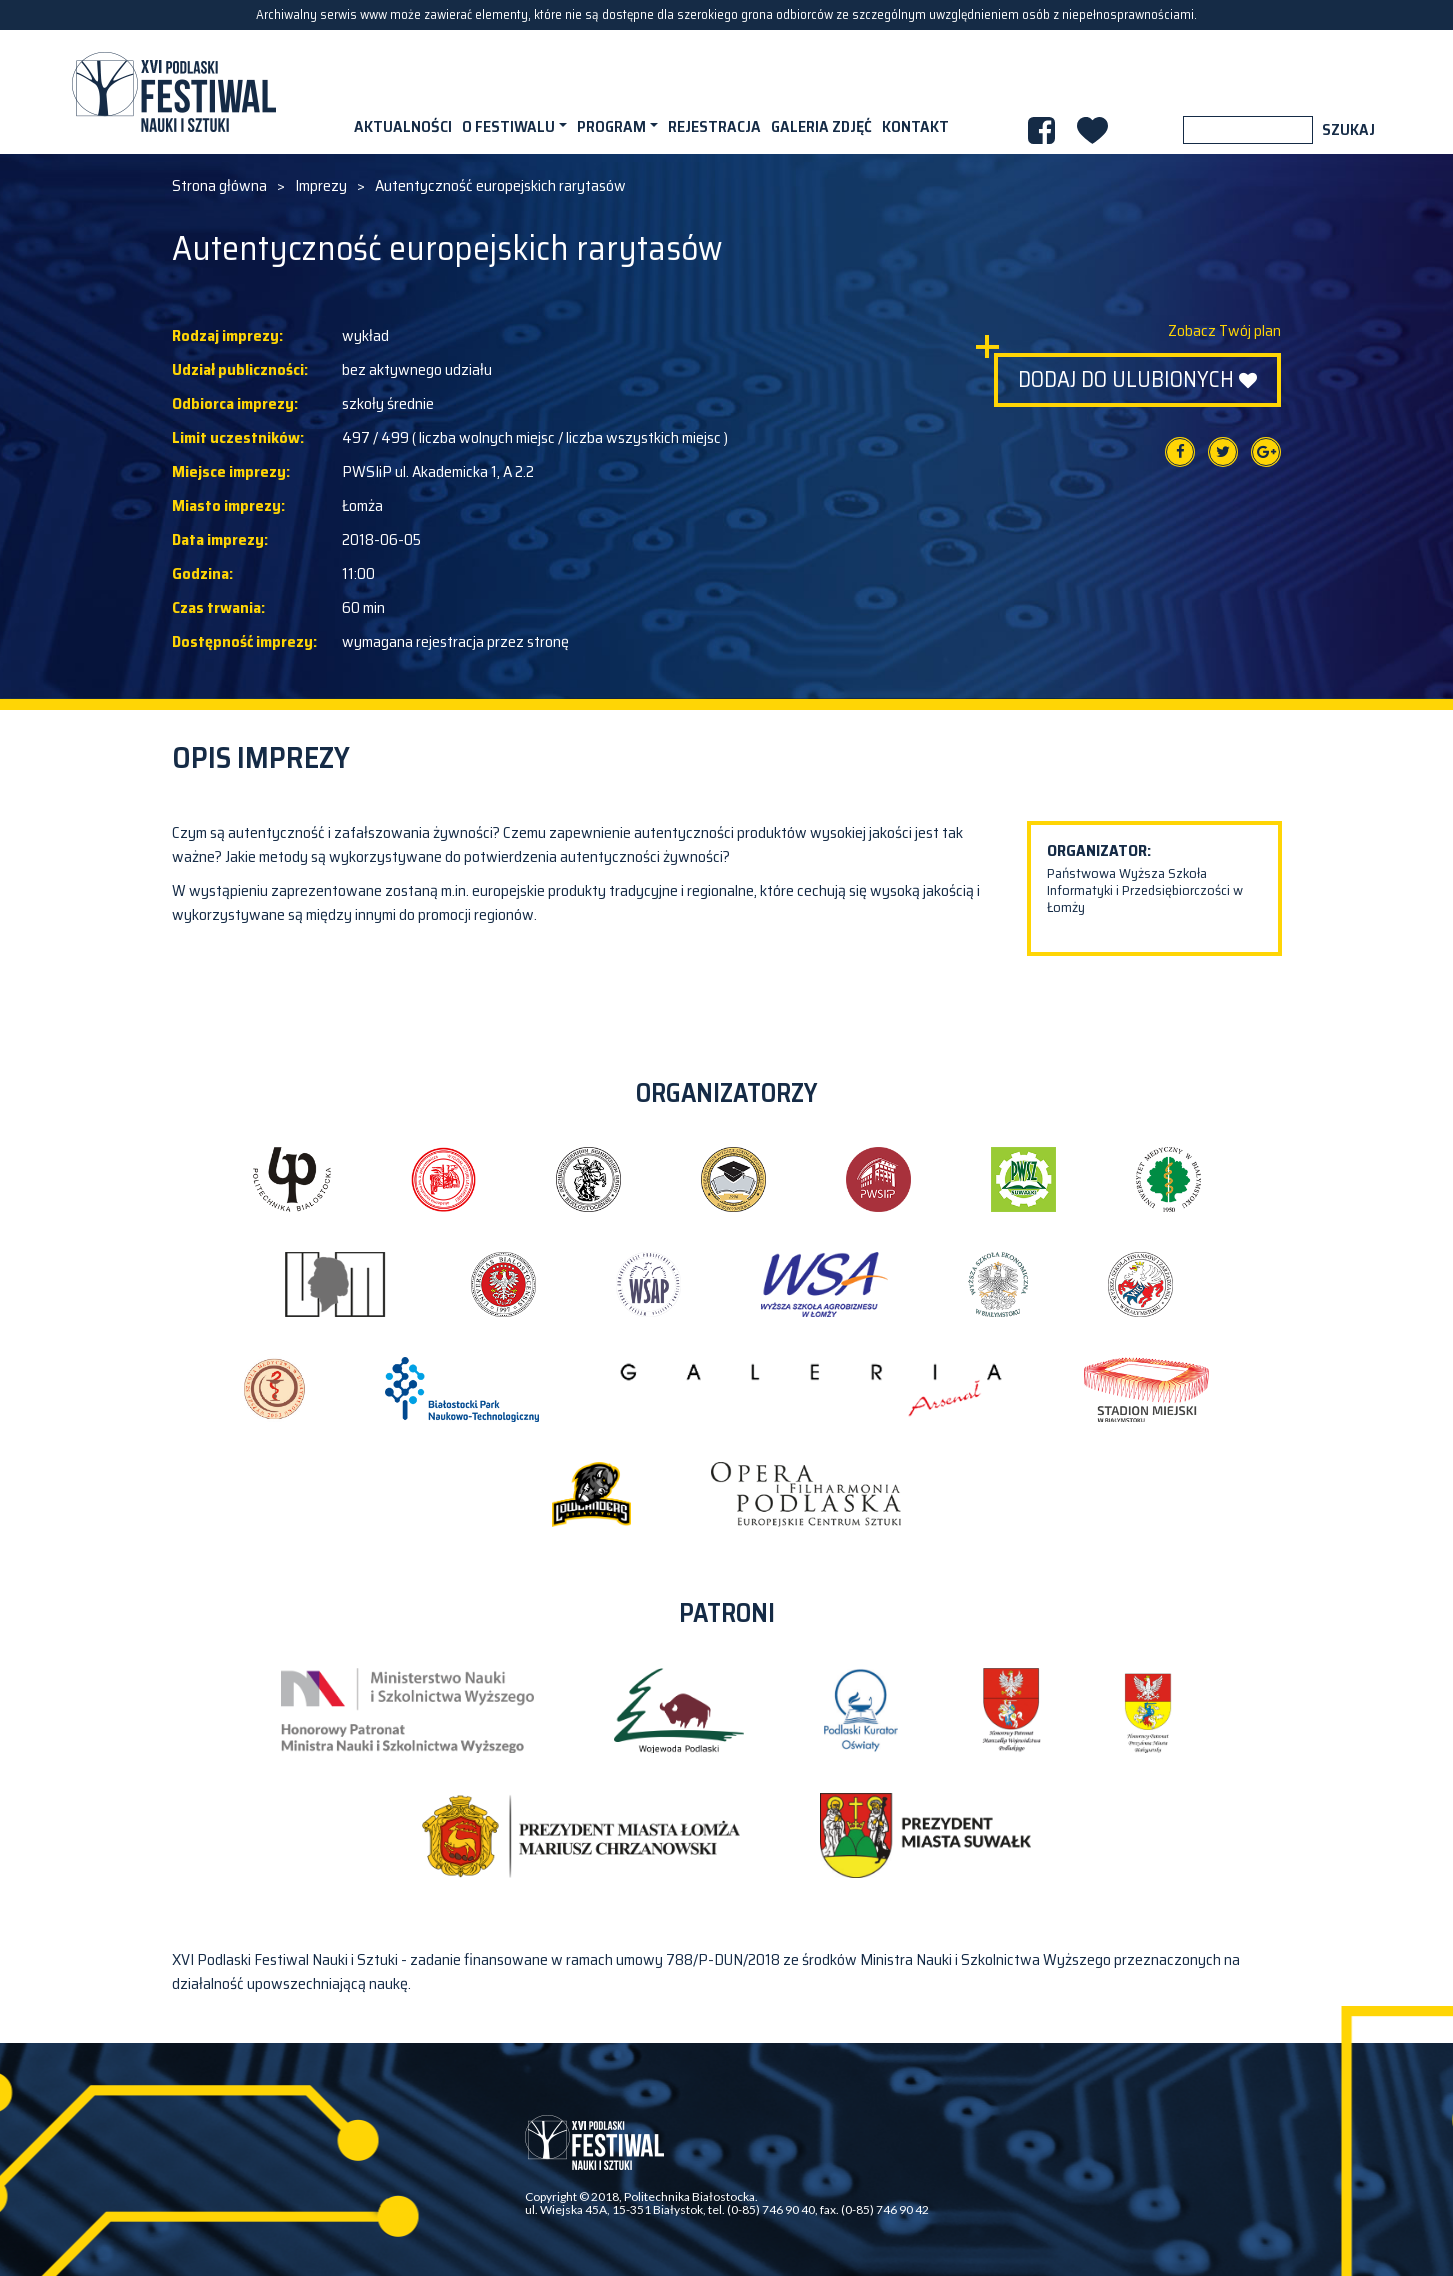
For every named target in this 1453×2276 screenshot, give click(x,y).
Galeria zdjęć (821, 126)
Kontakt (915, 126)
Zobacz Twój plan (1224, 331)
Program (611, 126)
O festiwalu (508, 126)
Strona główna (219, 186)
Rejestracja (714, 126)
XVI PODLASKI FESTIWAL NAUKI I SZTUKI (174, 92)
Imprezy (321, 186)
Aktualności (403, 126)
